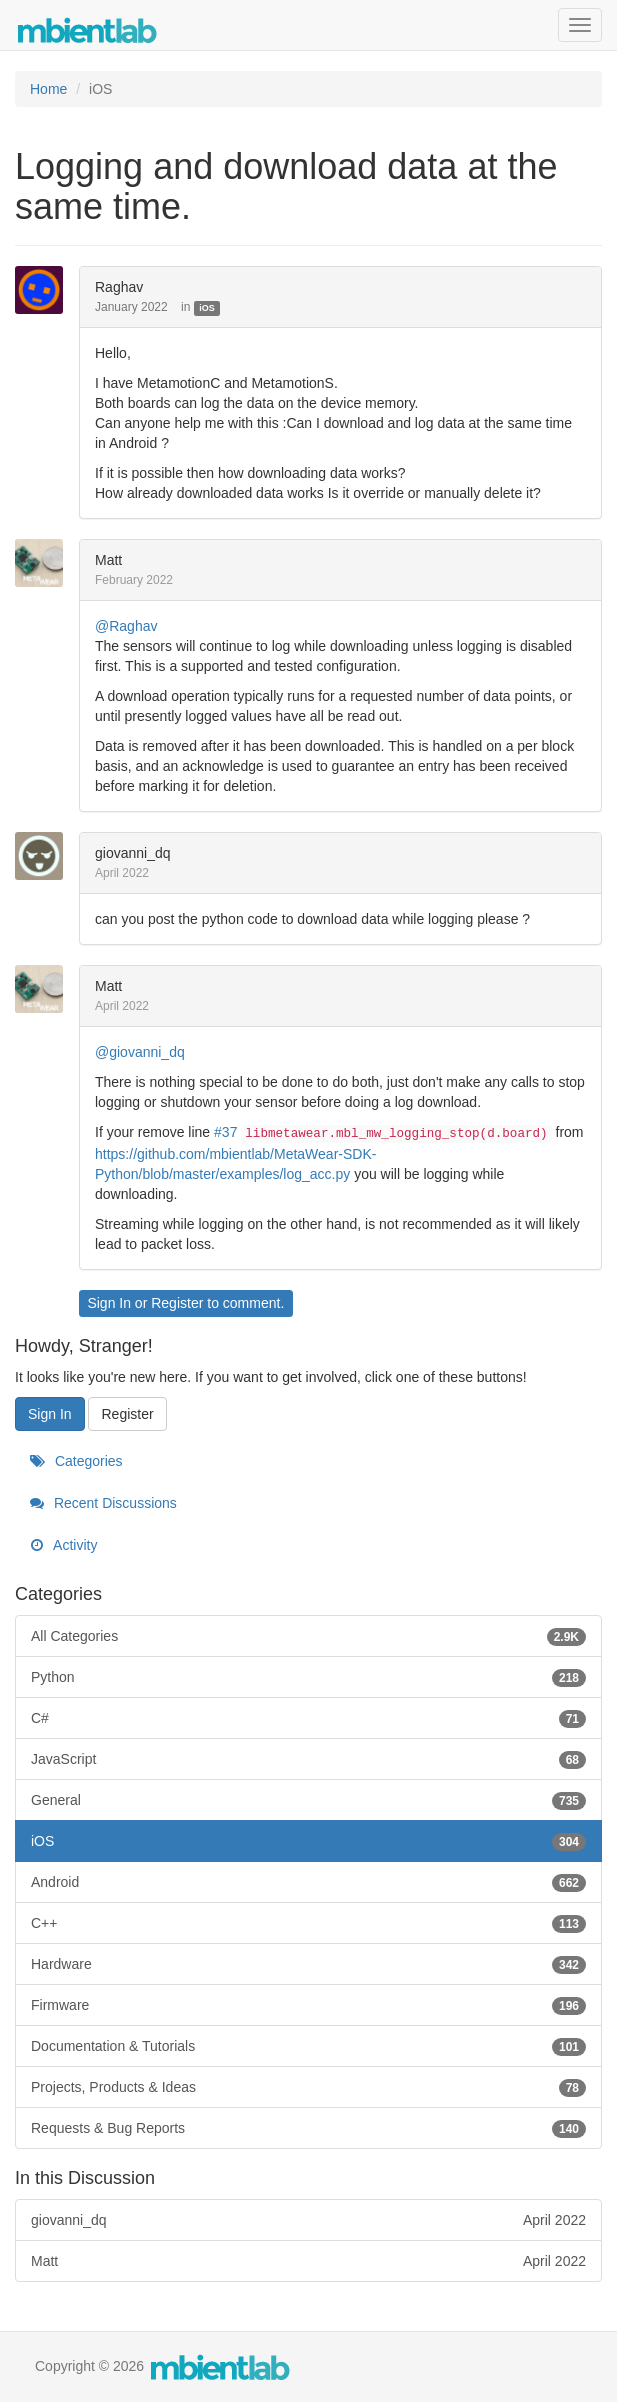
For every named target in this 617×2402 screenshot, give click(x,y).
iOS (207, 308)
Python (308, 1677)
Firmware (308, 2005)
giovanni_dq (133, 853)
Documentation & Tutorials (308, 2046)
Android (308, 1882)
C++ (308, 1923)
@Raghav (126, 626)
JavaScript (308, 1759)
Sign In (109, 1303)
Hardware (308, 1964)
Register (177, 1303)
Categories (76, 1461)
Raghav (119, 287)
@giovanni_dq (140, 1052)
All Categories (308, 1636)
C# (308, 1718)
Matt (108, 560)
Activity (63, 1545)
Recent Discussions (103, 1503)
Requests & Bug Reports (308, 2128)
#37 (225, 1132)
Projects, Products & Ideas (308, 2087)
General (308, 1800)
